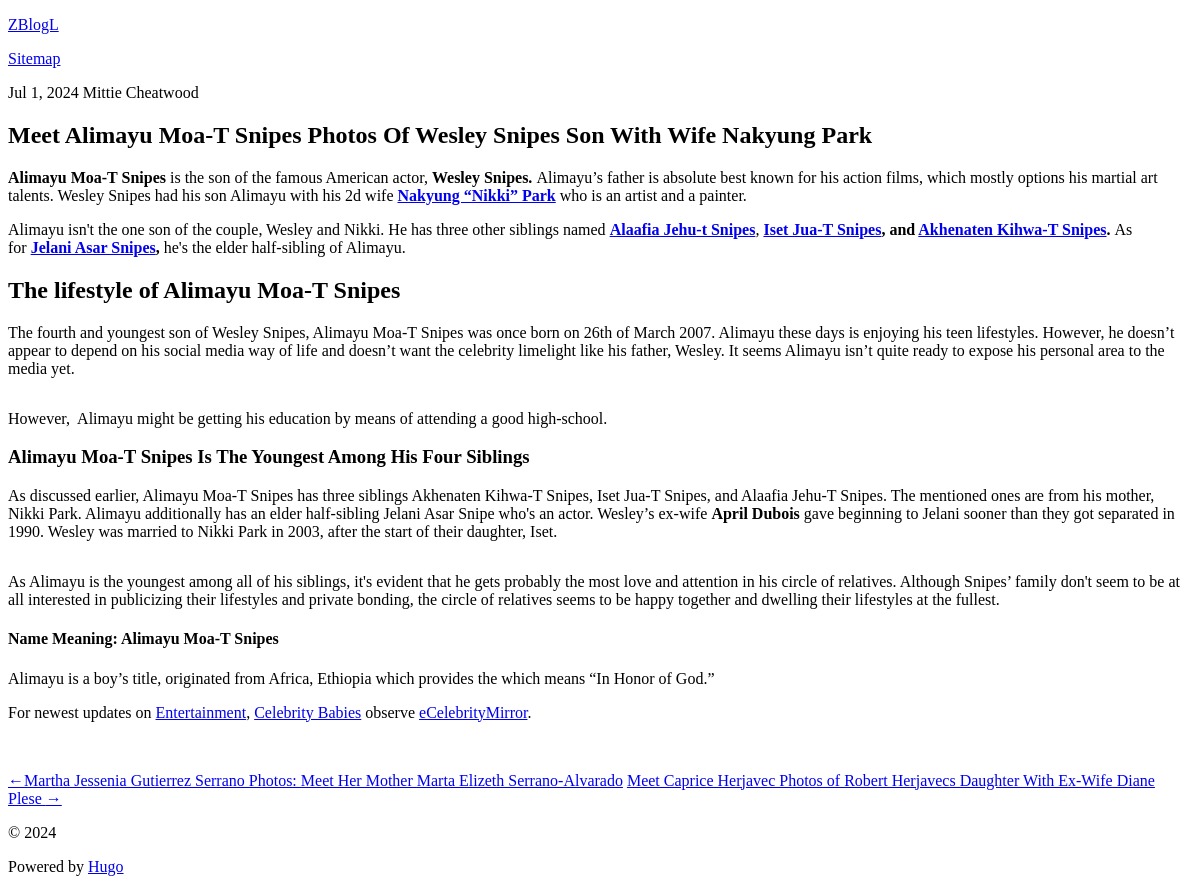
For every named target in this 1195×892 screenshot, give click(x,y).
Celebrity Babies (307, 712)
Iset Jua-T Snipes (822, 229)
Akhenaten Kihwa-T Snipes (1012, 229)
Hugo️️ (106, 866)
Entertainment (201, 712)
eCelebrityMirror (473, 712)
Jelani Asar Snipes (93, 247)
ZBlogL (33, 24)
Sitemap (34, 58)
